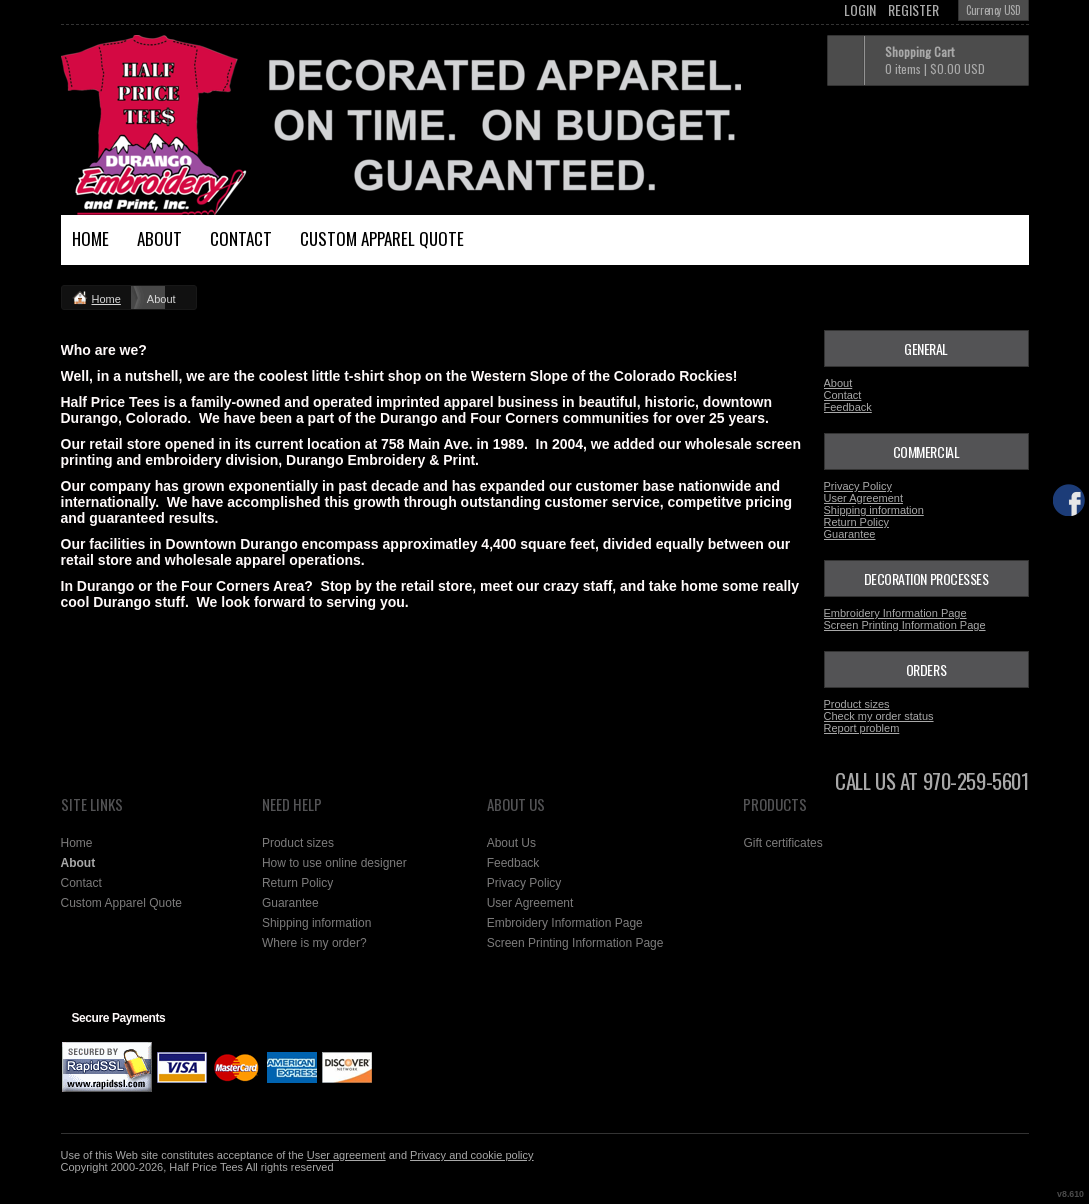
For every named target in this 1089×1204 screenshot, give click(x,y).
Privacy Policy (858, 486)
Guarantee (850, 534)
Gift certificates (782, 843)
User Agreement (863, 498)
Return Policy (856, 522)
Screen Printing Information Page (905, 625)
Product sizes (857, 704)
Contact (241, 238)
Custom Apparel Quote (382, 238)
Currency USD (993, 10)
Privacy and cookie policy (472, 1155)
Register (913, 10)
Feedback (848, 407)
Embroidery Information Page (895, 613)
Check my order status (879, 716)
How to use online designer (334, 863)
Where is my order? (314, 943)
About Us (511, 843)
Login (860, 10)
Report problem (862, 728)
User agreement (346, 1155)
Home (90, 238)
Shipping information (874, 510)
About (159, 238)
